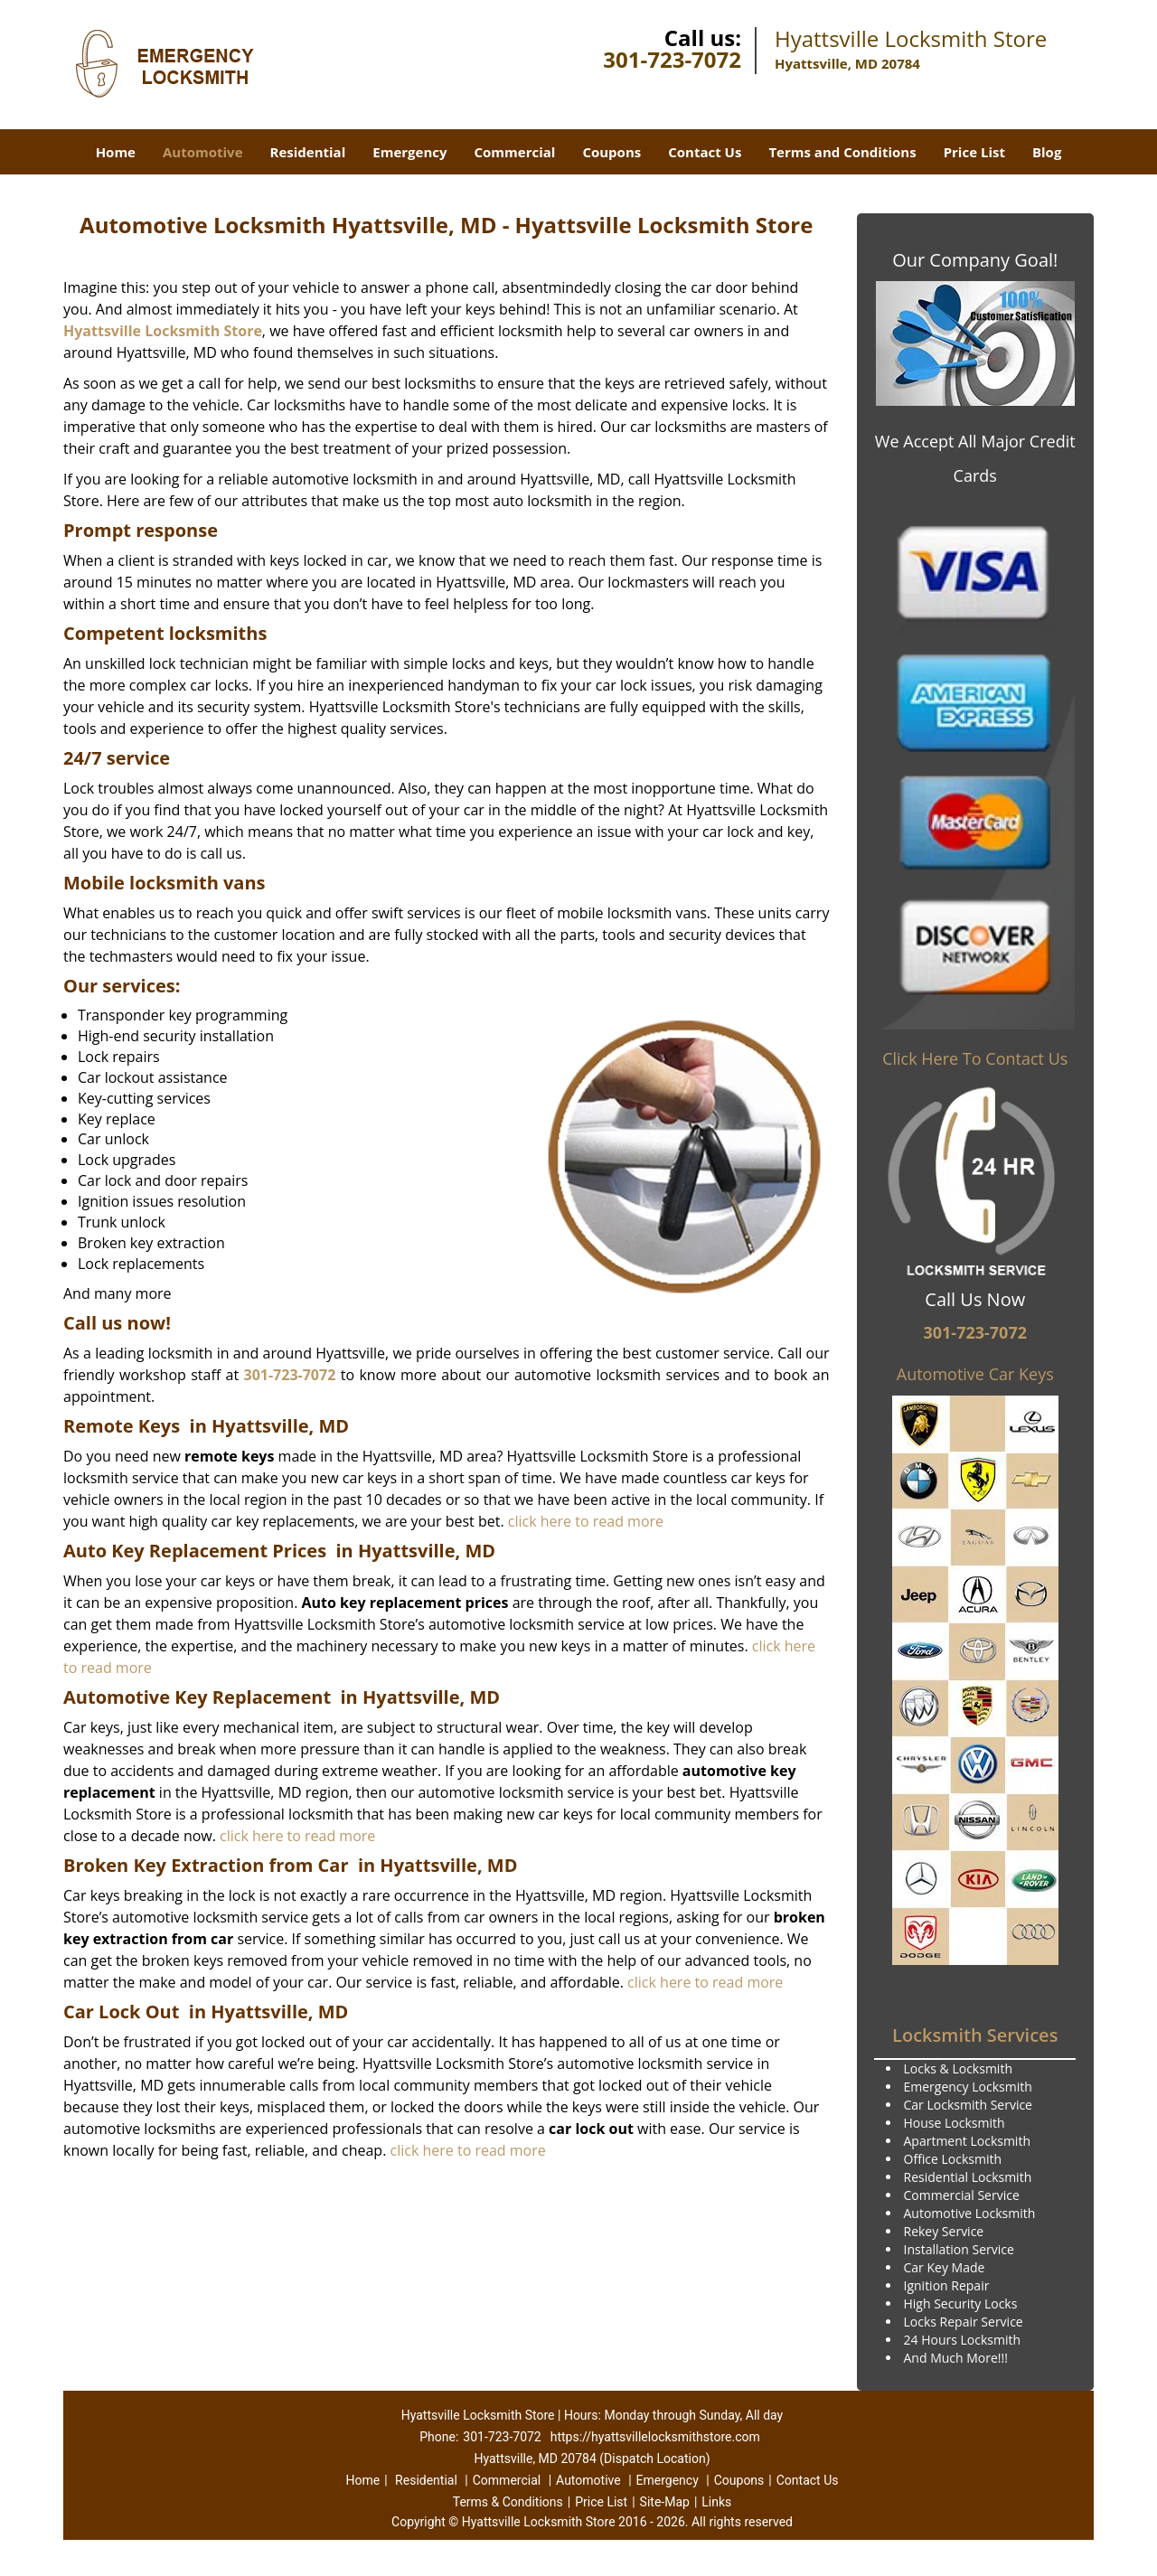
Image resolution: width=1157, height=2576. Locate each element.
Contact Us (704, 152)
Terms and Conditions (842, 152)
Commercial (515, 152)
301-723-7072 (672, 59)
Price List (974, 152)
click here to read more (585, 1521)
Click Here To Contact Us (975, 1058)
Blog (1046, 152)
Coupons (611, 152)
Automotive (203, 152)
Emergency (409, 152)
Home (116, 152)
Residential (308, 152)
